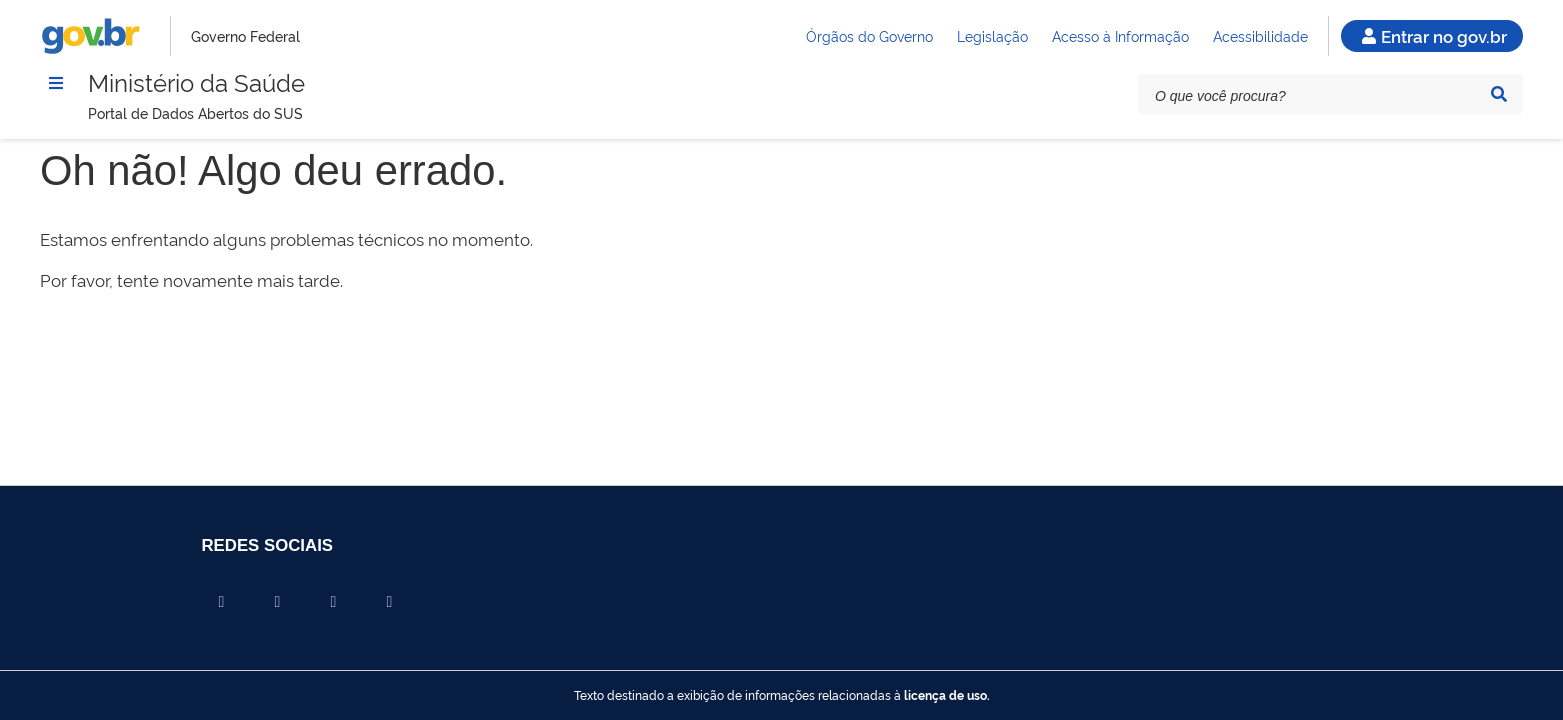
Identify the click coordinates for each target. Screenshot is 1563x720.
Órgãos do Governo (869, 35)
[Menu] (56, 83)
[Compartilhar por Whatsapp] (390, 602)
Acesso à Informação (1120, 35)
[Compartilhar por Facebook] (222, 602)
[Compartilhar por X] (278, 602)
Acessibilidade (1260, 35)
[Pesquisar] (1499, 94)
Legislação (992, 35)
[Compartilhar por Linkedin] (334, 602)
